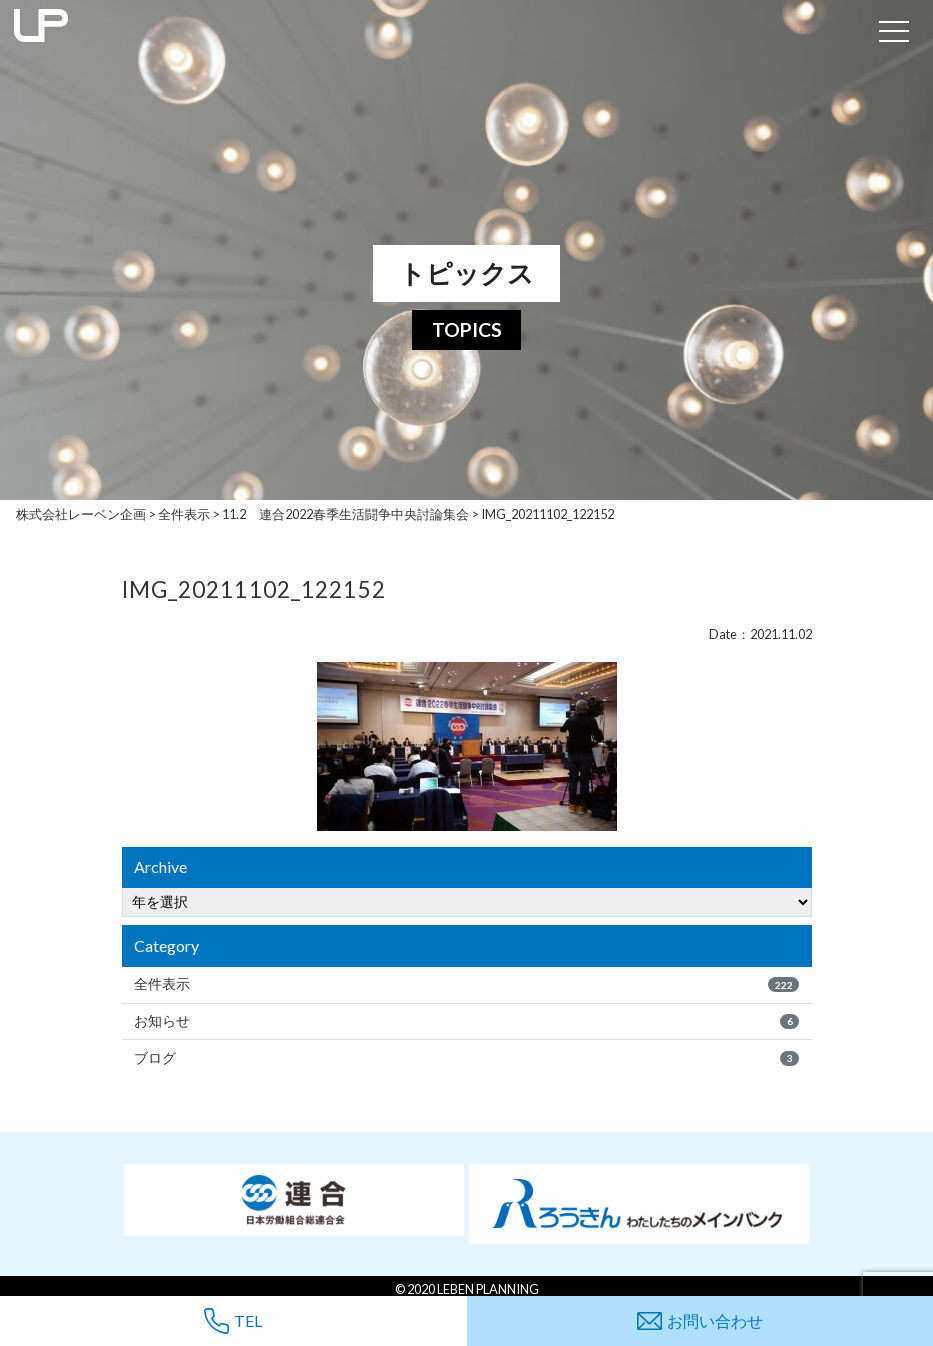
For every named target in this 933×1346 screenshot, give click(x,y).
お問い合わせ (700, 1320)
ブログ (466, 1058)
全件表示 (466, 984)
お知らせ (466, 1021)
